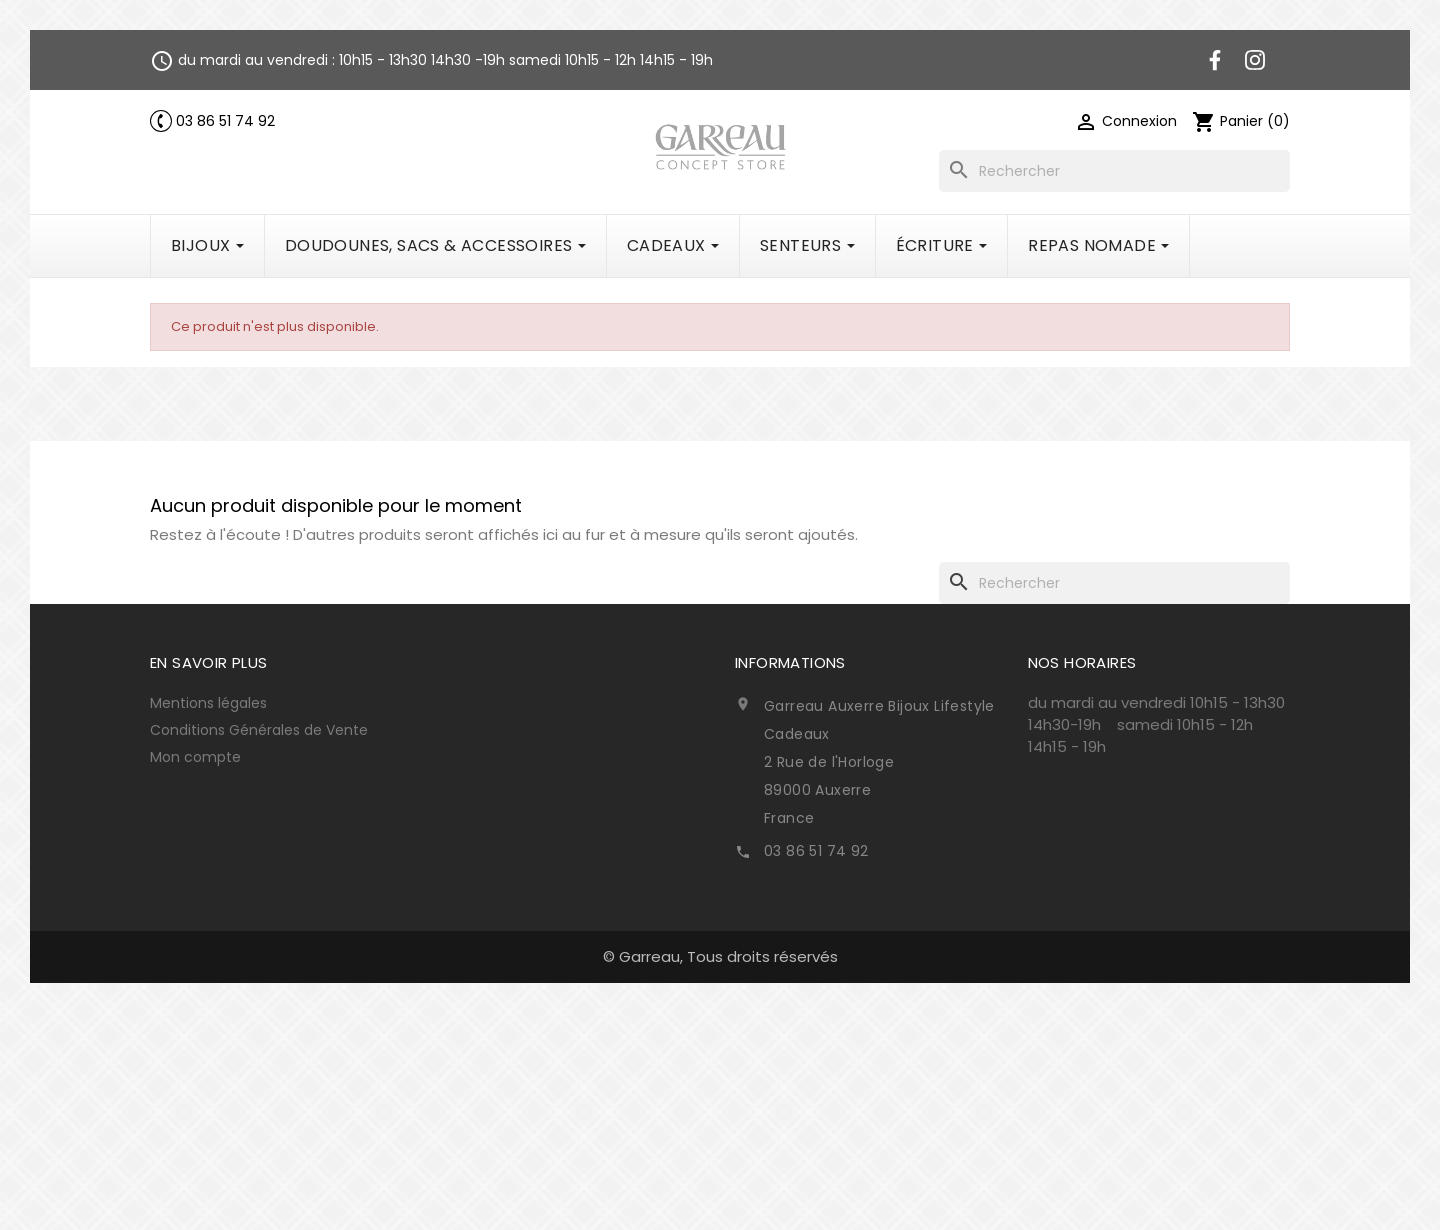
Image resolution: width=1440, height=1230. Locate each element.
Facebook (1215, 60)
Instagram (1255, 60)
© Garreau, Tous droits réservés (720, 956)
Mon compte (195, 757)
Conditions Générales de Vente (259, 730)
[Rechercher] (1114, 171)
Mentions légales (208, 703)
